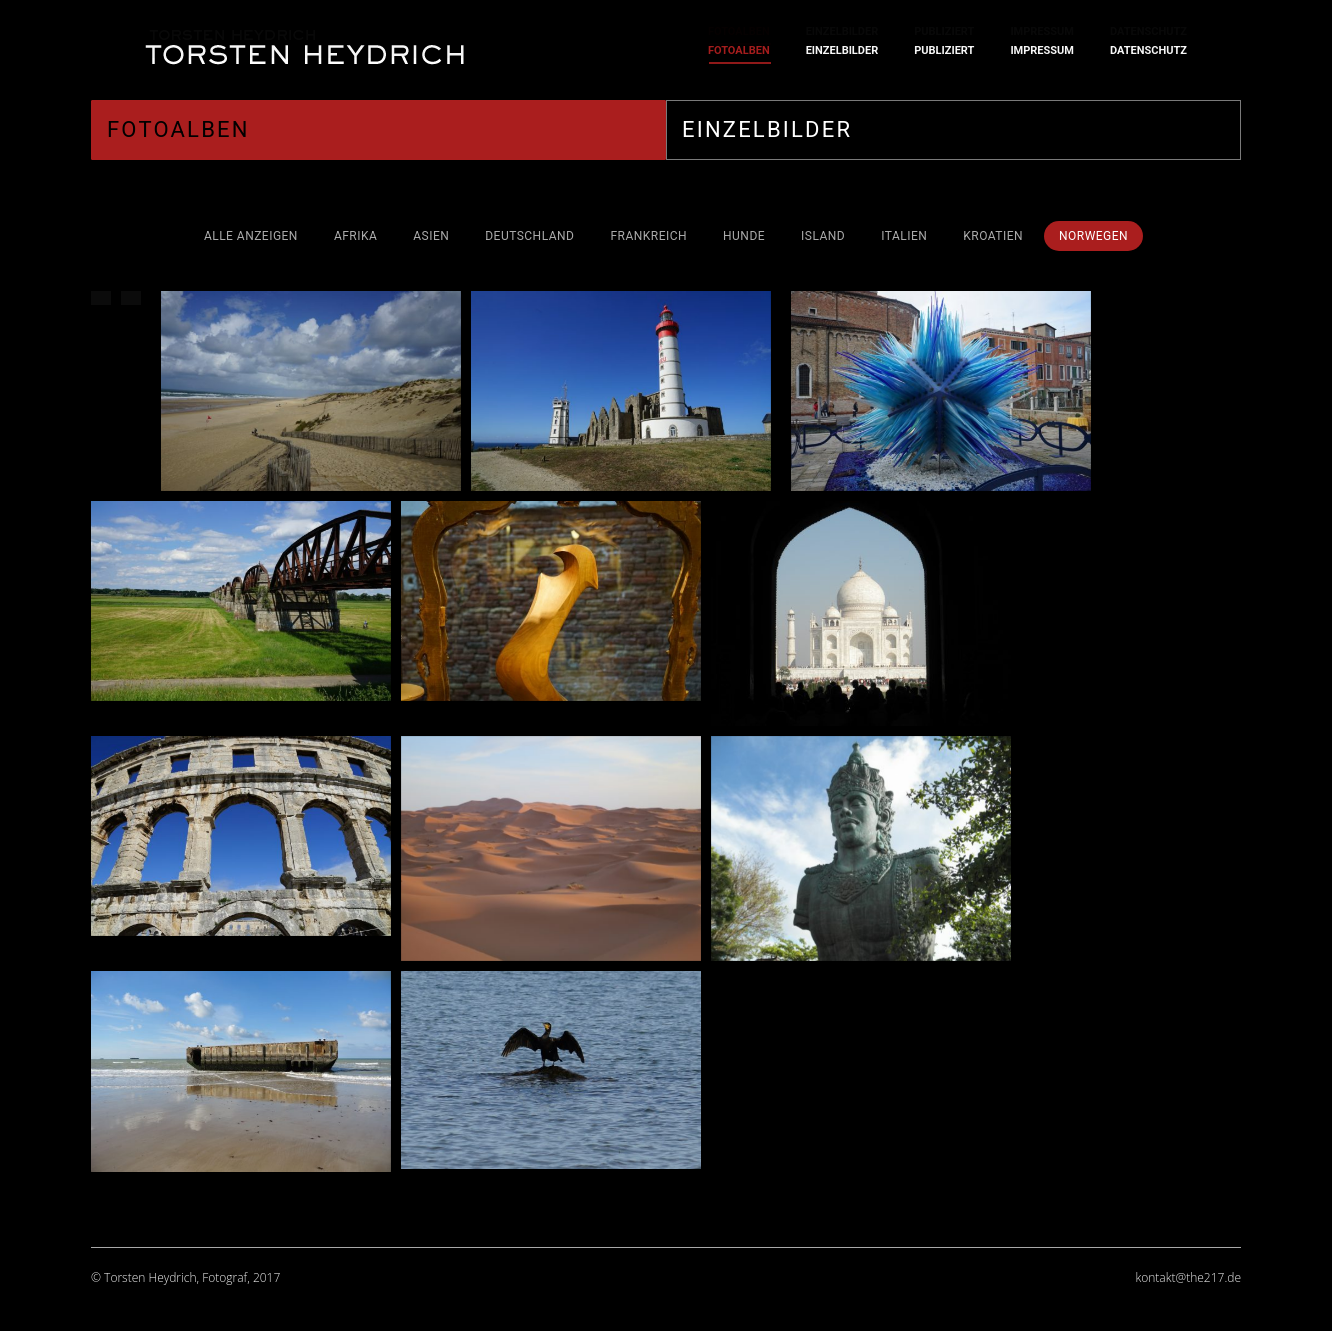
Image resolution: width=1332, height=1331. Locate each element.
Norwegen (1093, 236)
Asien (431, 236)
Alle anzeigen (251, 236)
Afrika (355, 236)
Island (823, 236)
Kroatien (993, 236)
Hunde (744, 236)
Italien (904, 236)
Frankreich (648, 236)
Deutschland (529, 236)
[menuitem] (739, 50)
